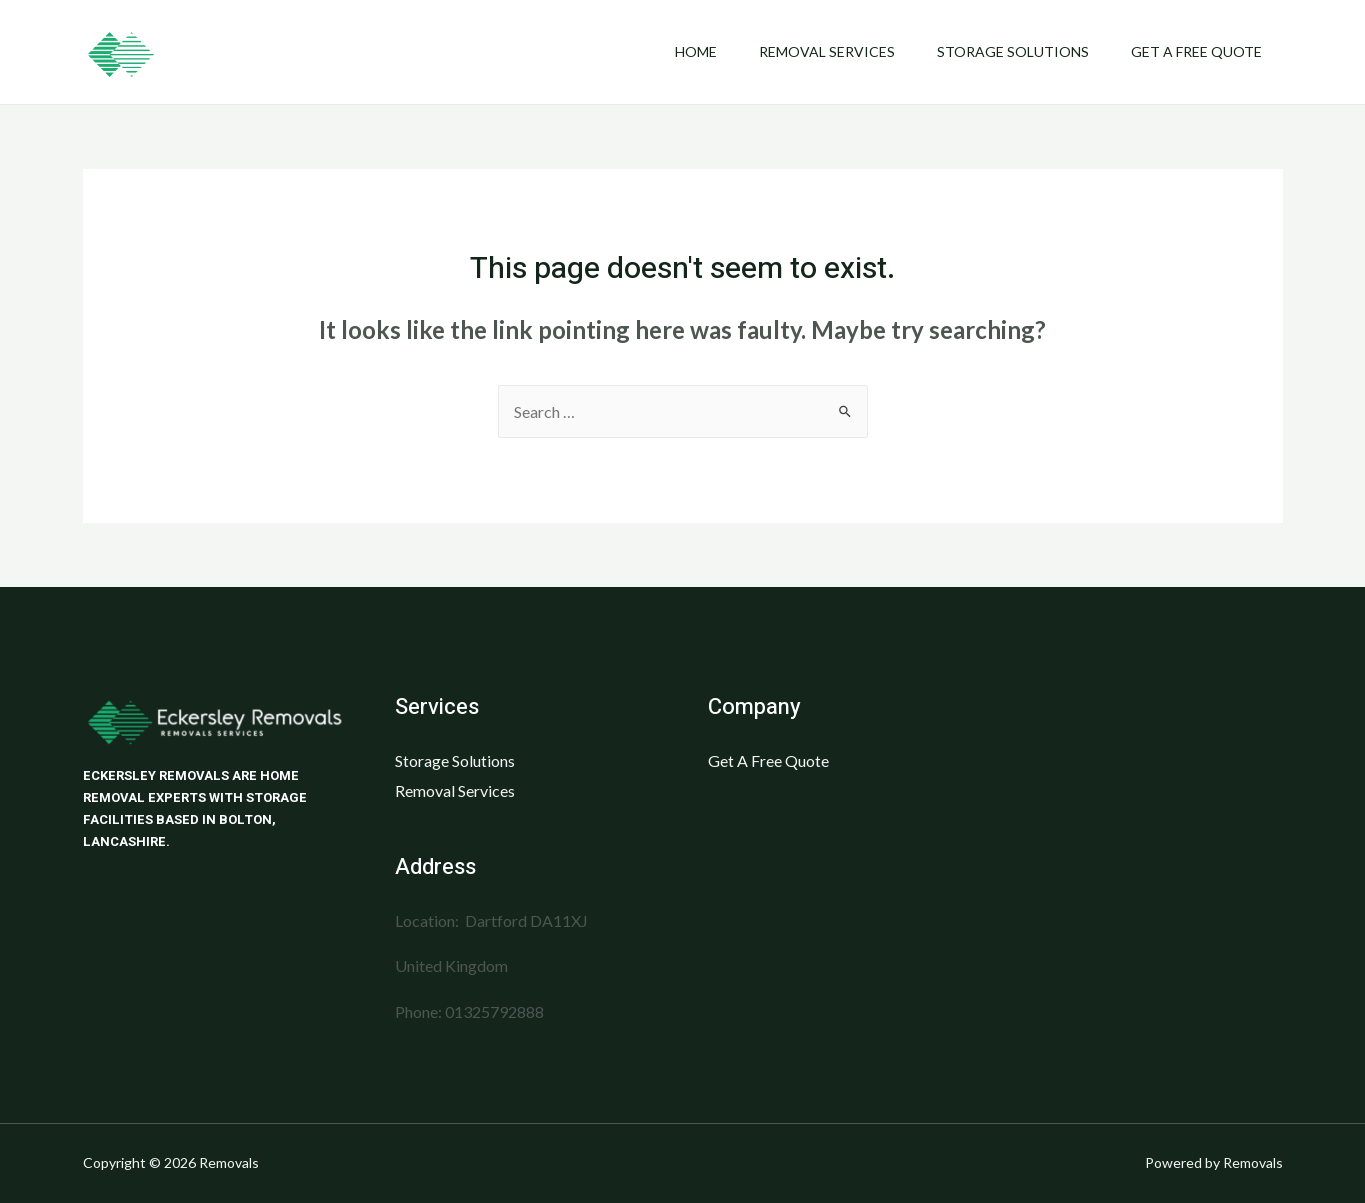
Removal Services (812, 51)
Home (675, 51)
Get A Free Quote (1193, 51)
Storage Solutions (1004, 51)
